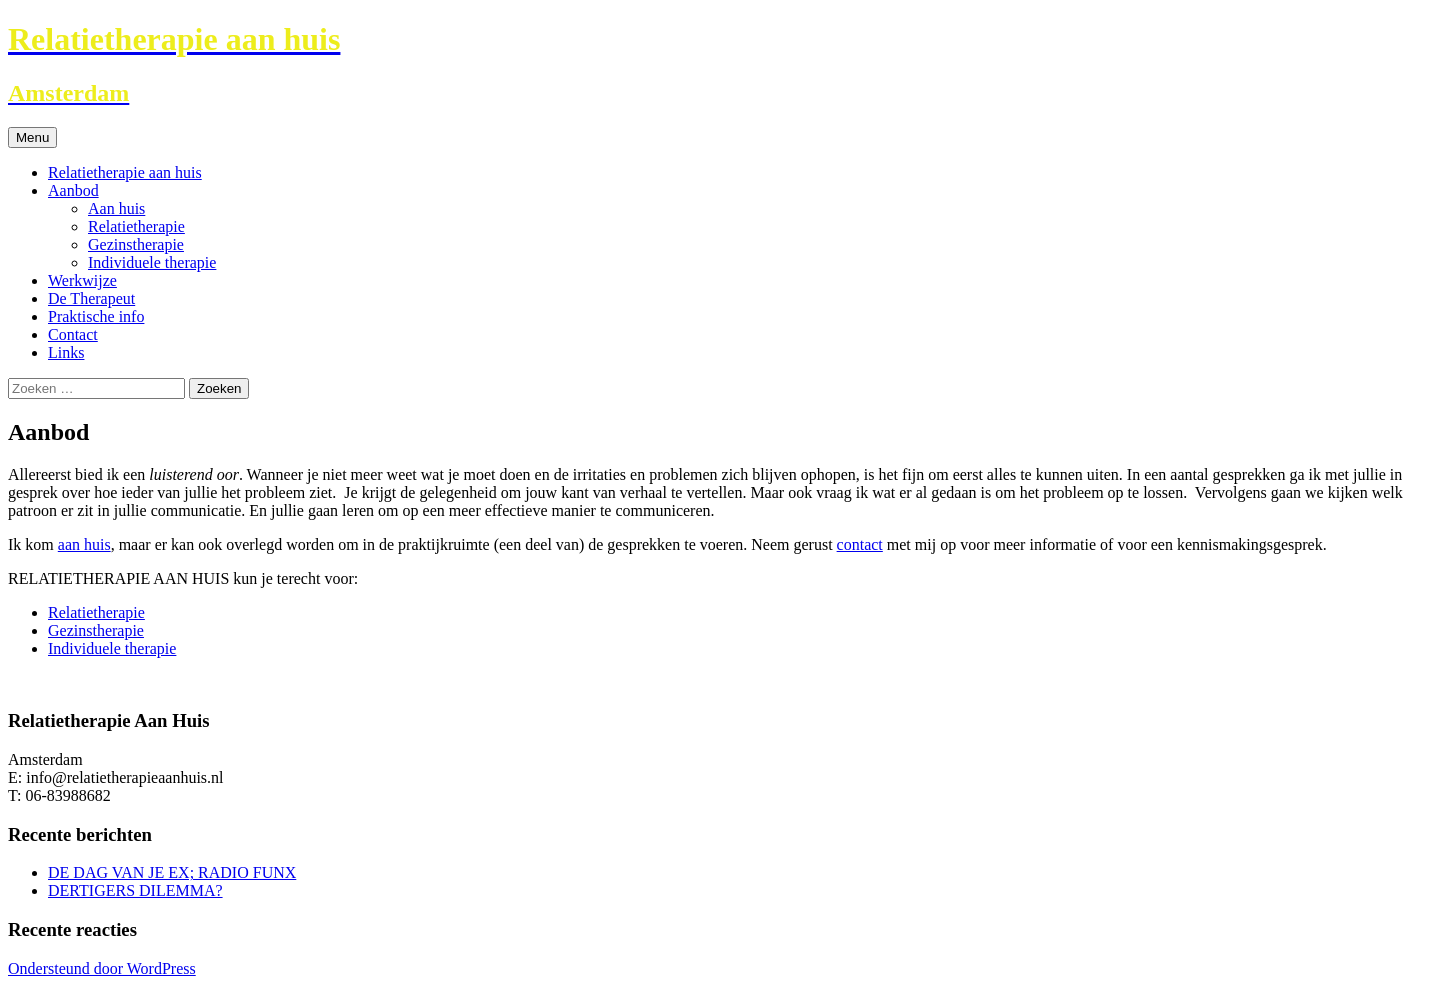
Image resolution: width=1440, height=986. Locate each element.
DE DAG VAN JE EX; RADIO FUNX (172, 872)
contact (860, 544)
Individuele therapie (152, 262)
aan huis (84, 544)
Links (66, 352)
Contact (73, 334)
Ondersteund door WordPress (102, 968)
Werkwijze (82, 280)
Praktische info (96, 316)
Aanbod (73, 190)
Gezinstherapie (136, 244)
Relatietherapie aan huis (125, 172)
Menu (32, 137)
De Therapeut (91, 298)
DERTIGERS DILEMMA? (135, 890)
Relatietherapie (136, 226)
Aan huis (116, 208)
